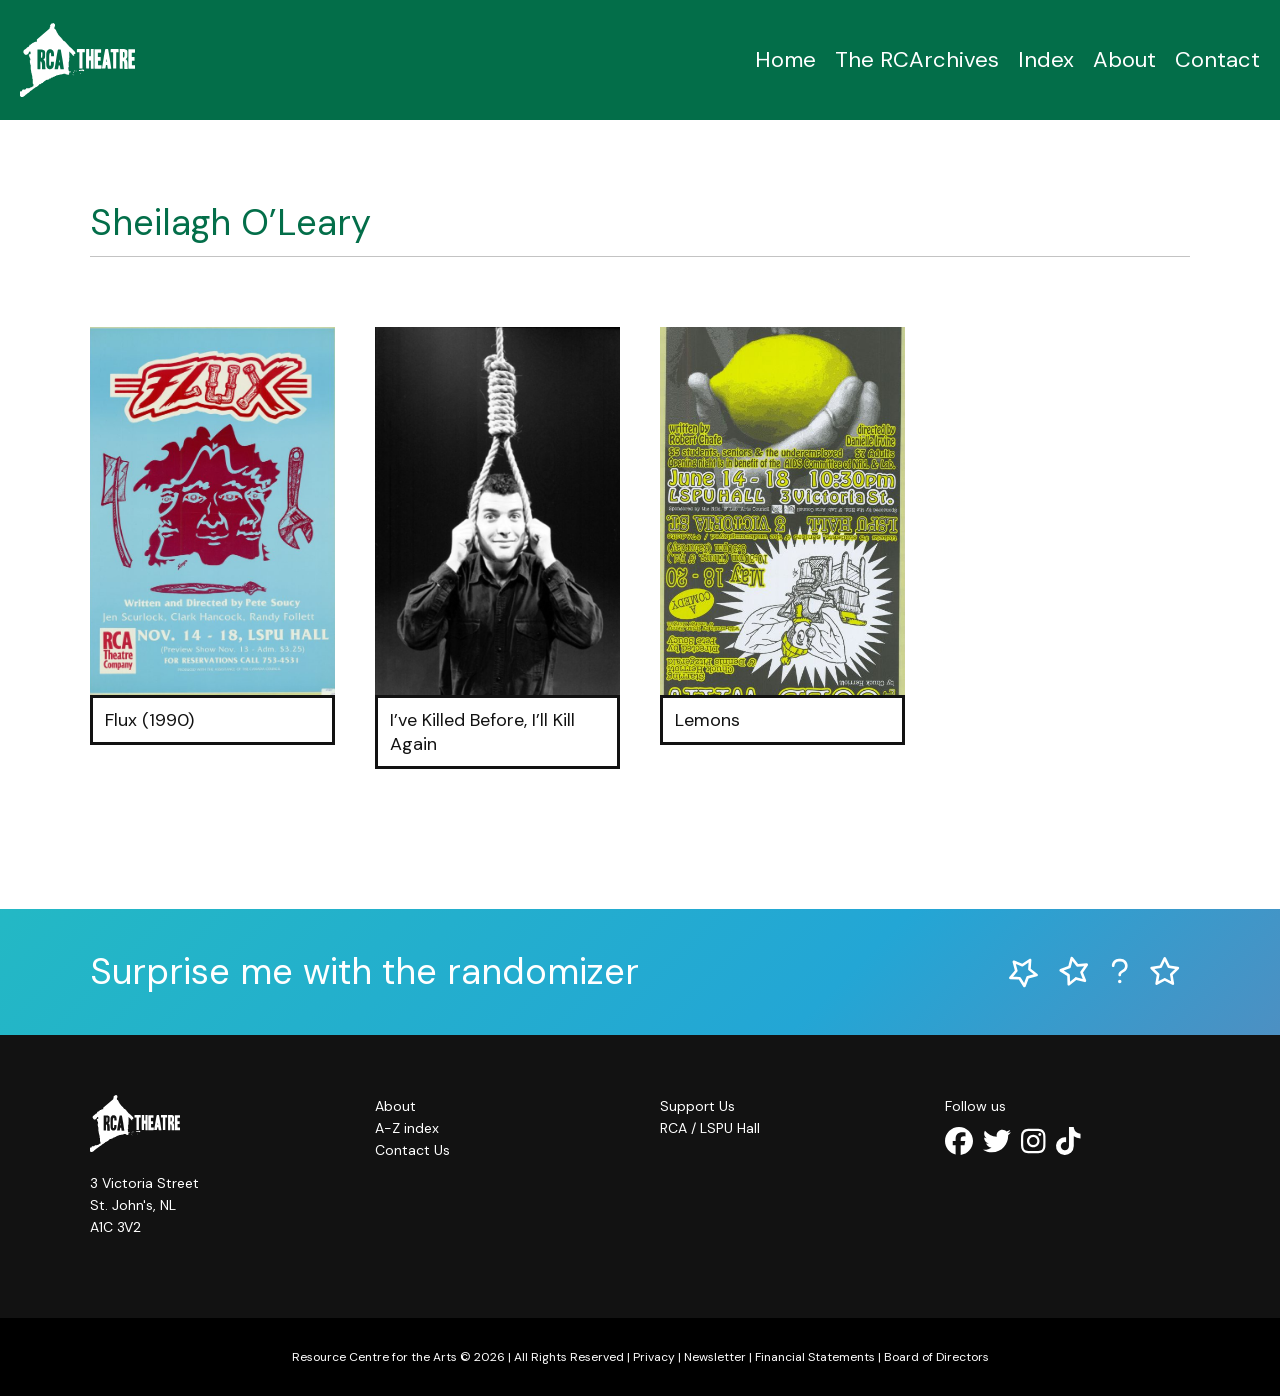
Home (785, 59)
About (1124, 59)
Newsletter (715, 1357)
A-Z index (407, 1128)
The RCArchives (917, 59)
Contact (1217, 59)
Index (1046, 59)
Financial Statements (815, 1357)
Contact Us (412, 1150)
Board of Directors (936, 1357)
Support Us (697, 1106)
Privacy (654, 1357)
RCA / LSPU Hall (710, 1128)
